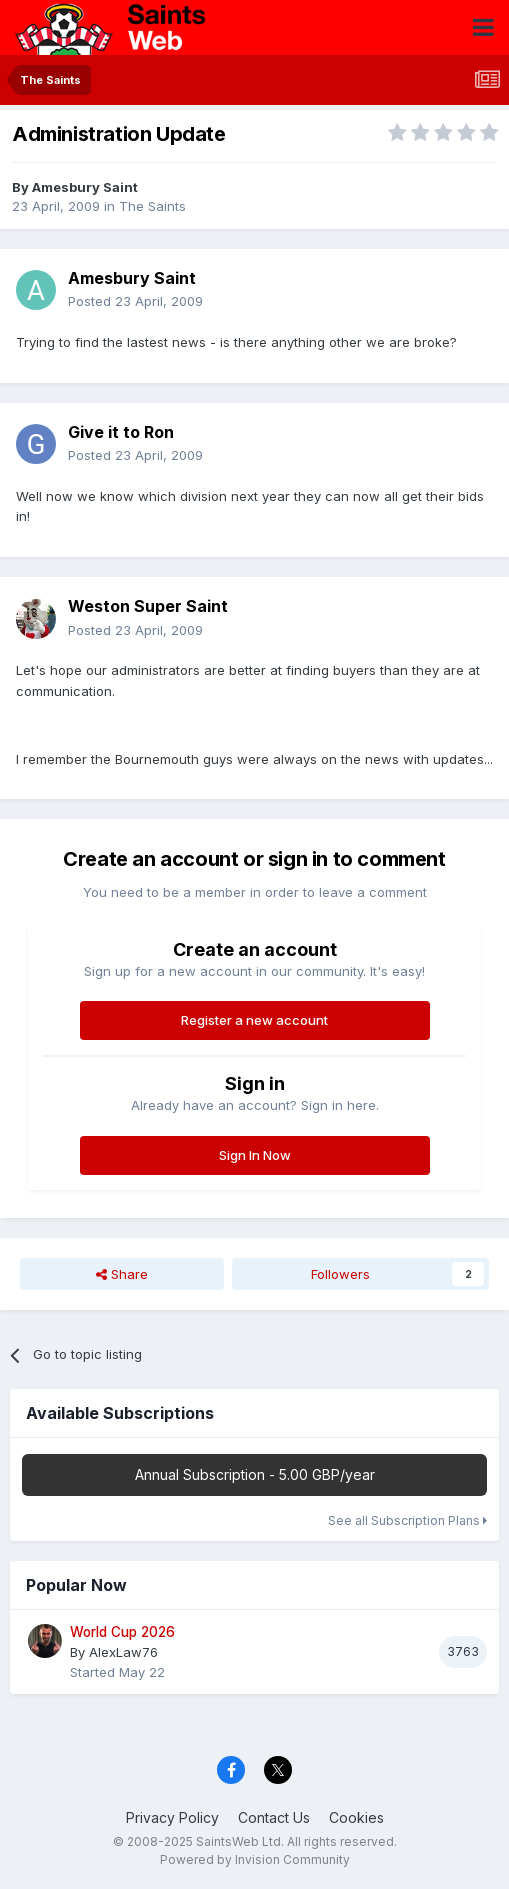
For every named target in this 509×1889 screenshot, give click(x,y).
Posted (135, 301)
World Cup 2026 (122, 1632)
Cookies (356, 1817)
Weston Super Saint (148, 606)
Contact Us (274, 1817)
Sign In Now (255, 1155)
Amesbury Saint (85, 187)
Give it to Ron (121, 432)
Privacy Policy (172, 1817)
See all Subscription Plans (407, 1520)
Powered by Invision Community (255, 1859)
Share (122, 1274)
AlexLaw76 (123, 1652)
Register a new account (254, 1020)
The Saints (152, 206)
